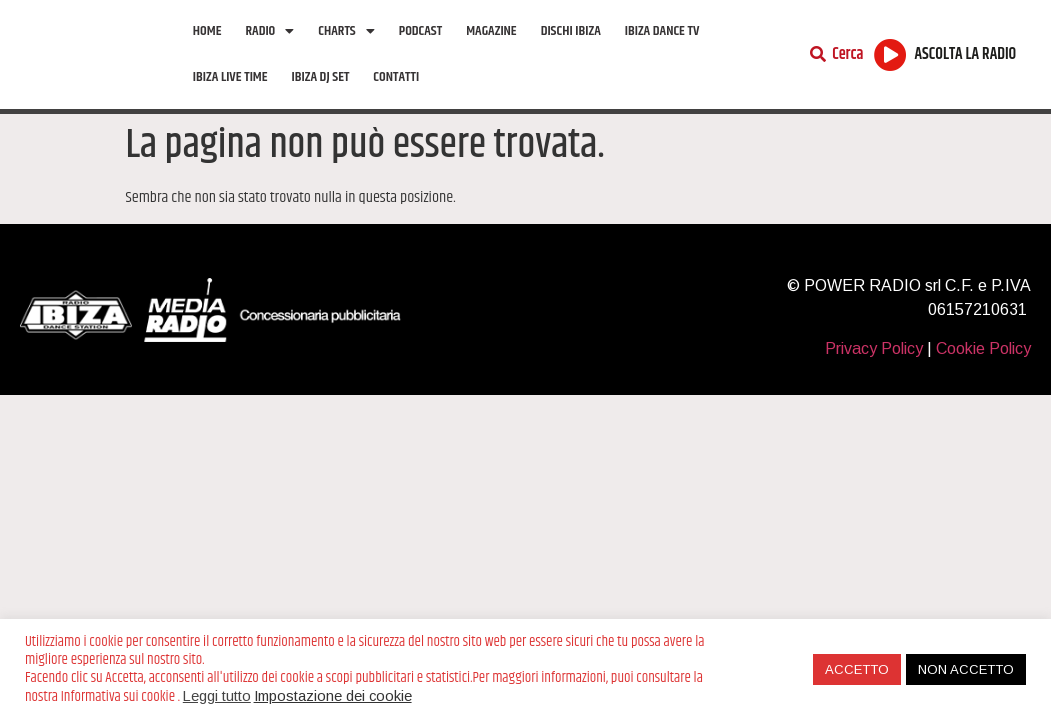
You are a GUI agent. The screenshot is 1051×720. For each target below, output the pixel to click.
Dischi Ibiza (571, 31)
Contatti (396, 77)
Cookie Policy (983, 348)
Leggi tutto (217, 696)
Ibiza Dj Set (321, 77)
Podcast (420, 31)
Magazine (491, 31)
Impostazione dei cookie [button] (333, 696)
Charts (346, 31)
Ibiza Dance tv (662, 31)
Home (207, 31)
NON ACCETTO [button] (966, 669)
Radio (269, 31)
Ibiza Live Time (230, 77)
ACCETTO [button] (857, 669)
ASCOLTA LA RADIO (966, 54)
